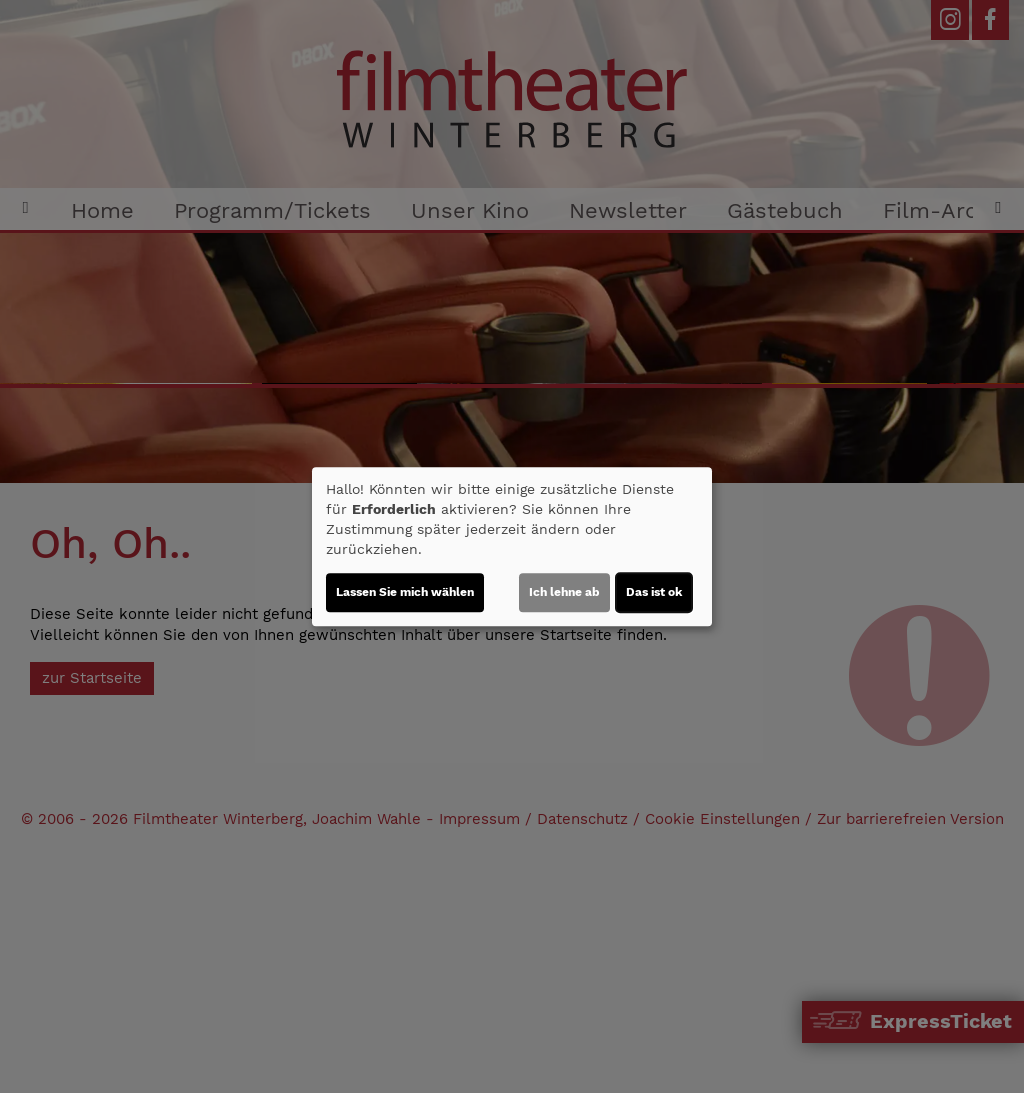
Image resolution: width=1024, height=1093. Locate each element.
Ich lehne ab (564, 592)
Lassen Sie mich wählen (405, 592)
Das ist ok (654, 592)
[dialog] (512, 547)
